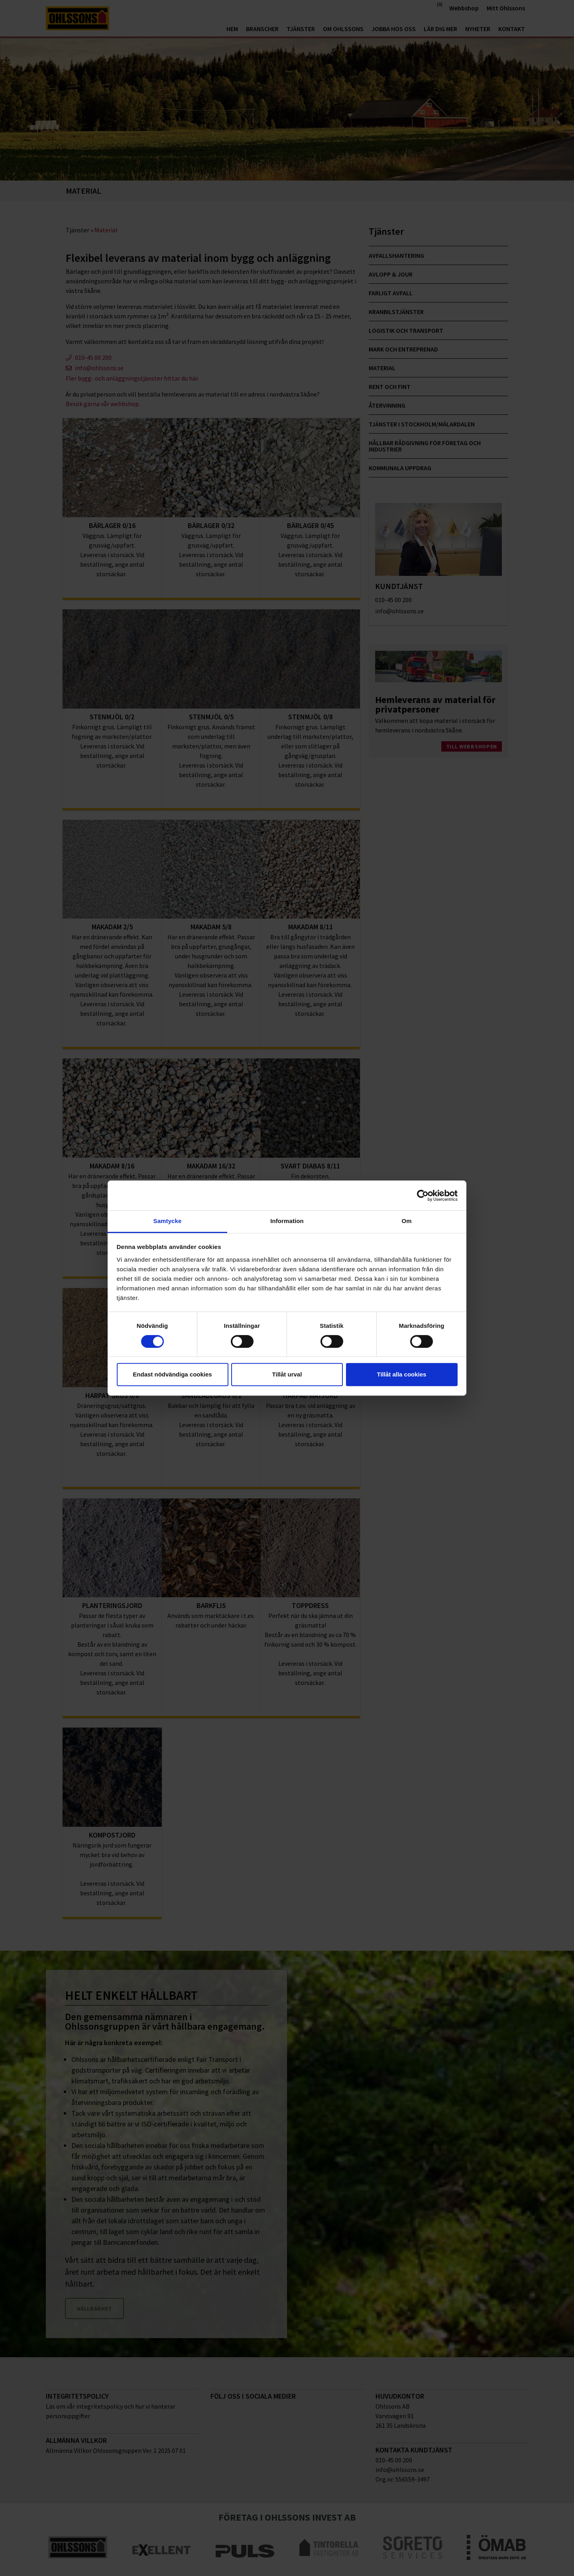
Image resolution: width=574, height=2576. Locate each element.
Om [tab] (406, 1220)
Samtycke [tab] (167, 1220)
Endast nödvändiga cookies (172, 1374)
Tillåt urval (287, 1374)
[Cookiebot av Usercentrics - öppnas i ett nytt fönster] (423, 1196)
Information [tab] (287, 1220)
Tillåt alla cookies (402, 1374)
